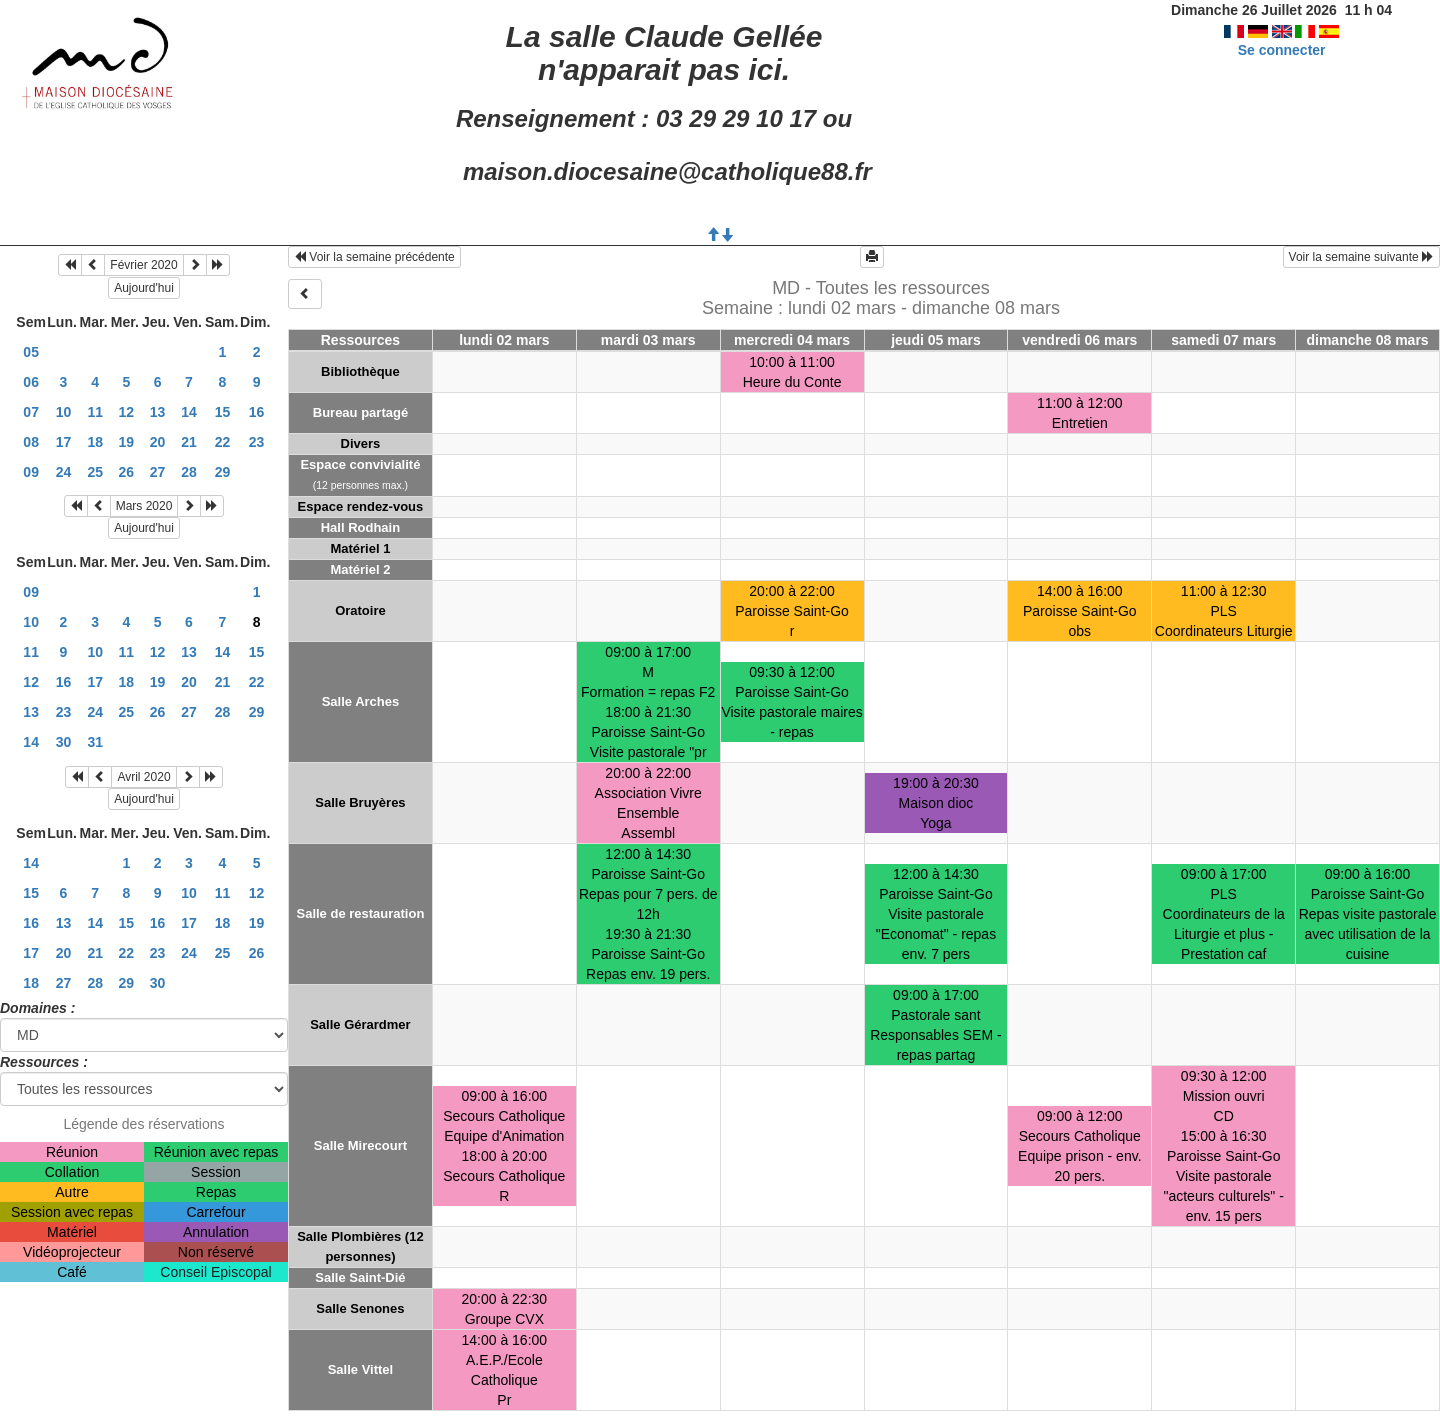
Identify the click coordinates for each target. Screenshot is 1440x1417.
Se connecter (1282, 50)
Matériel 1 (360, 548)
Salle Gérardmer (360, 1024)
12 (127, 412)
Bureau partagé (360, 412)
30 (64, 742)
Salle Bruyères (360, 802)
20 (158, 442)
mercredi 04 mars (792, 340)
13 (158, 412)
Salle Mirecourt (360, 1145)
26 (127, 472)
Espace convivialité (360, 464)
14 (189, 412)
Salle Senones (360, 1308)
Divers (361, 443)
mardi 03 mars (648, 340)
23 (257, 442)
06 (31, 382)
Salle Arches (361, 701)
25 (95, 472)
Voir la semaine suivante (1361, 257)
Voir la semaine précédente (374, 257)
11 (95, 412)
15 (223, 412)
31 (95, 742)
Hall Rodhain (360, 527)
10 (64, 412)
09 (31, 472)
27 (158, 472)
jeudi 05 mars (936, 340)
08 (31, 442)
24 (64, 472)
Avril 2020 (143, 777)
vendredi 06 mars (1079, 340)
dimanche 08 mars (1367, 340)
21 (189, 442)
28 (189, 472)
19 (127, 442)
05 (31, 352)
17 (64, 442)
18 (95, 442)
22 (223, 442)
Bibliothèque (360, 371)
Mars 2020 (144, 506)
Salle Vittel (361, 1369)
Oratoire (360, 610)
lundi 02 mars (504, 340)
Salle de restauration (360, 913)
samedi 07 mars (1223, 340)
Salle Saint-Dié (360, 1277)
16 (257, 412)
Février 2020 (143, 265)
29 (223, 472)
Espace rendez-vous (361, 506)
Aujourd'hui (144, 288)
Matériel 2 (360, 569)
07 (31, 412)
